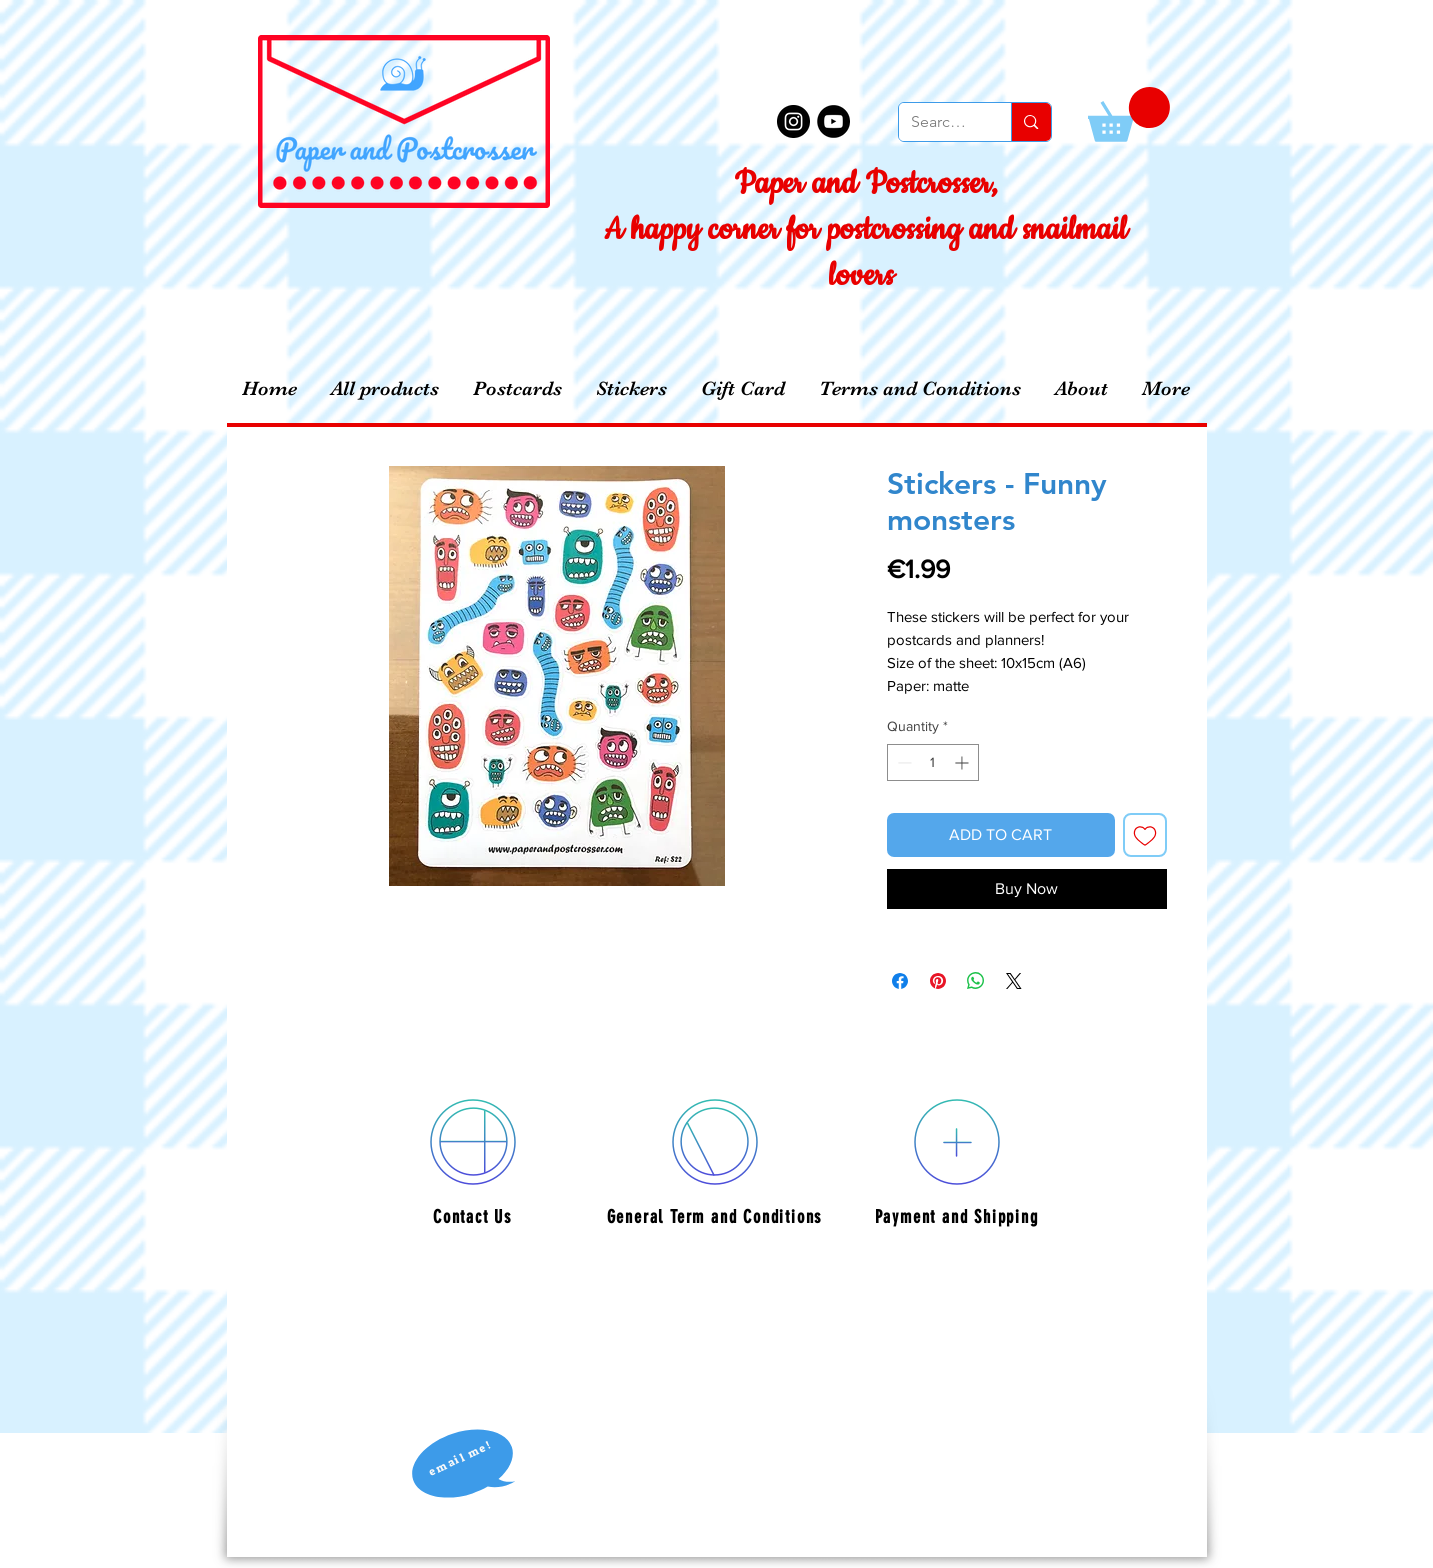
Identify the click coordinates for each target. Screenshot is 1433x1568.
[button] (1129, 114)
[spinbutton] (933, 762)
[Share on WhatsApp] (976, 981)
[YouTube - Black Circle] (833, 121)
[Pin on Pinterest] (938, 981)
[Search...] (940, 122)
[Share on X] (1014, 981)
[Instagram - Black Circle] (793, 121)
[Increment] (963, 762)
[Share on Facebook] (900, 981)
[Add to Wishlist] (1145, 835)
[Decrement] (902, 762)
